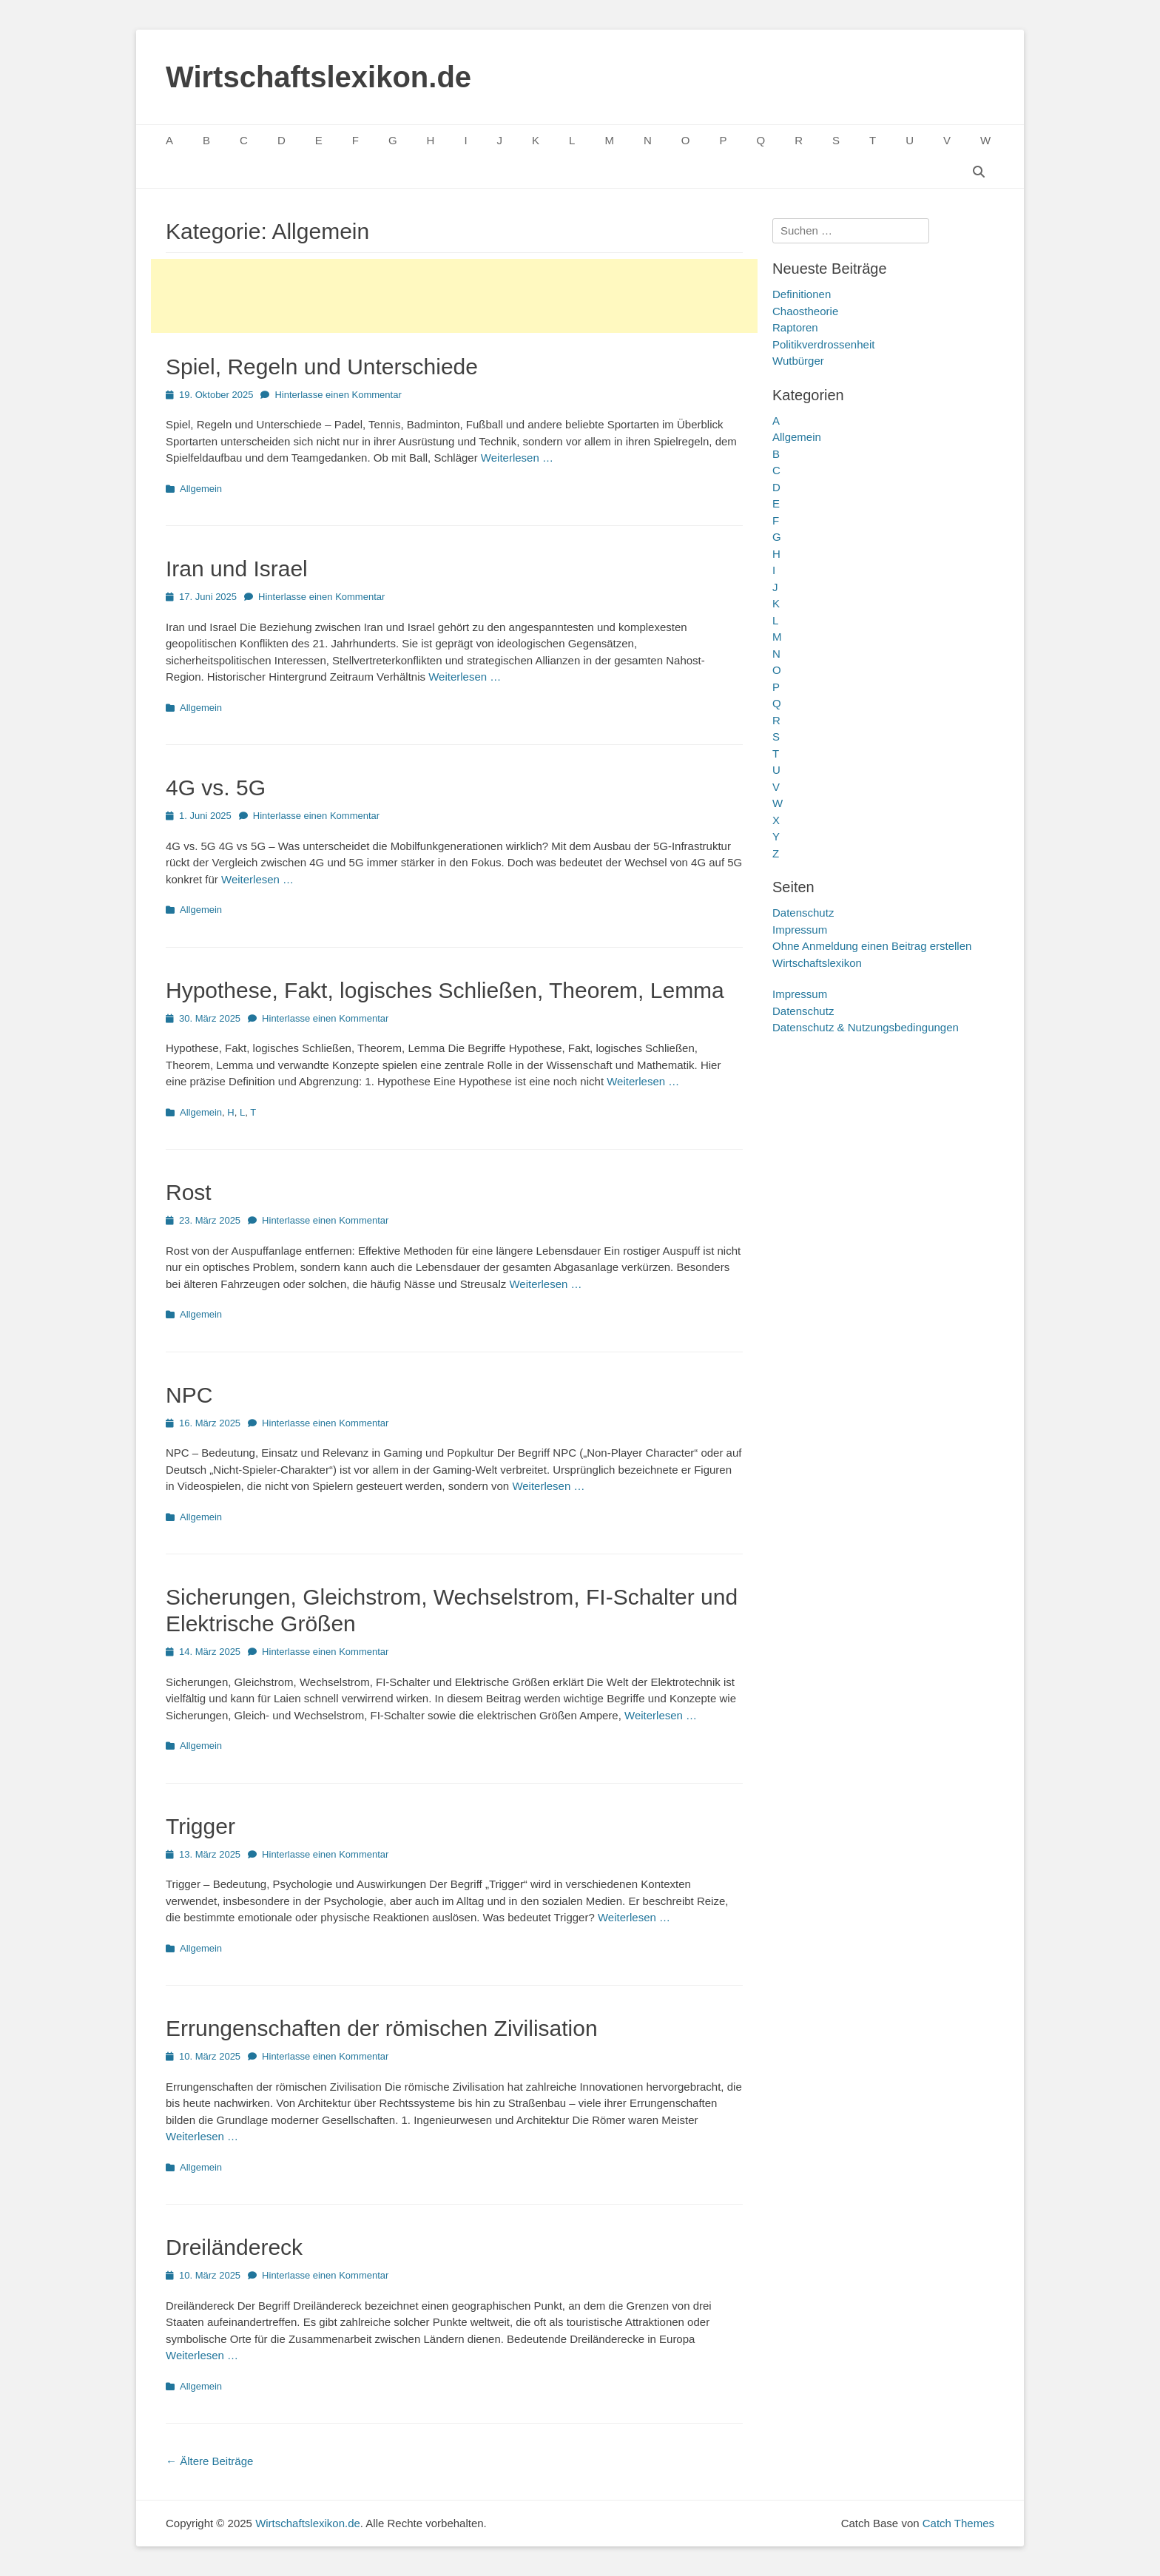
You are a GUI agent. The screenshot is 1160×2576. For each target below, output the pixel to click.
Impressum (799, 929)
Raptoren (795, 327)
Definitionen (801, 294)
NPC (189, 1395)
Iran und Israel (237, 568)
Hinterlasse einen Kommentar (337, 394)
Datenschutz (803, 912)
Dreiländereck (234, 2247)
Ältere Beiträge (209, 2461)
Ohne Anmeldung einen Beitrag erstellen (871, 946)
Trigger (200, 1826)
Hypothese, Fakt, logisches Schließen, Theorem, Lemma (445, 990)
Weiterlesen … (517, 457)
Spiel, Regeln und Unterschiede (322, 366)
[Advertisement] (454, 296)
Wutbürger (798, 360)
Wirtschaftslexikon (817, 963)
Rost (189, 1192)
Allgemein (201, 488)
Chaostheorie (805, 311)
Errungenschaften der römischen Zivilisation (382, 2028)
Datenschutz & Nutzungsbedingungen (865, 1027)
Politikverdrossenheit (823, 344)
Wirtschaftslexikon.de (318, 77)
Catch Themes (958, 2523)
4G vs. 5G (216, 787)
